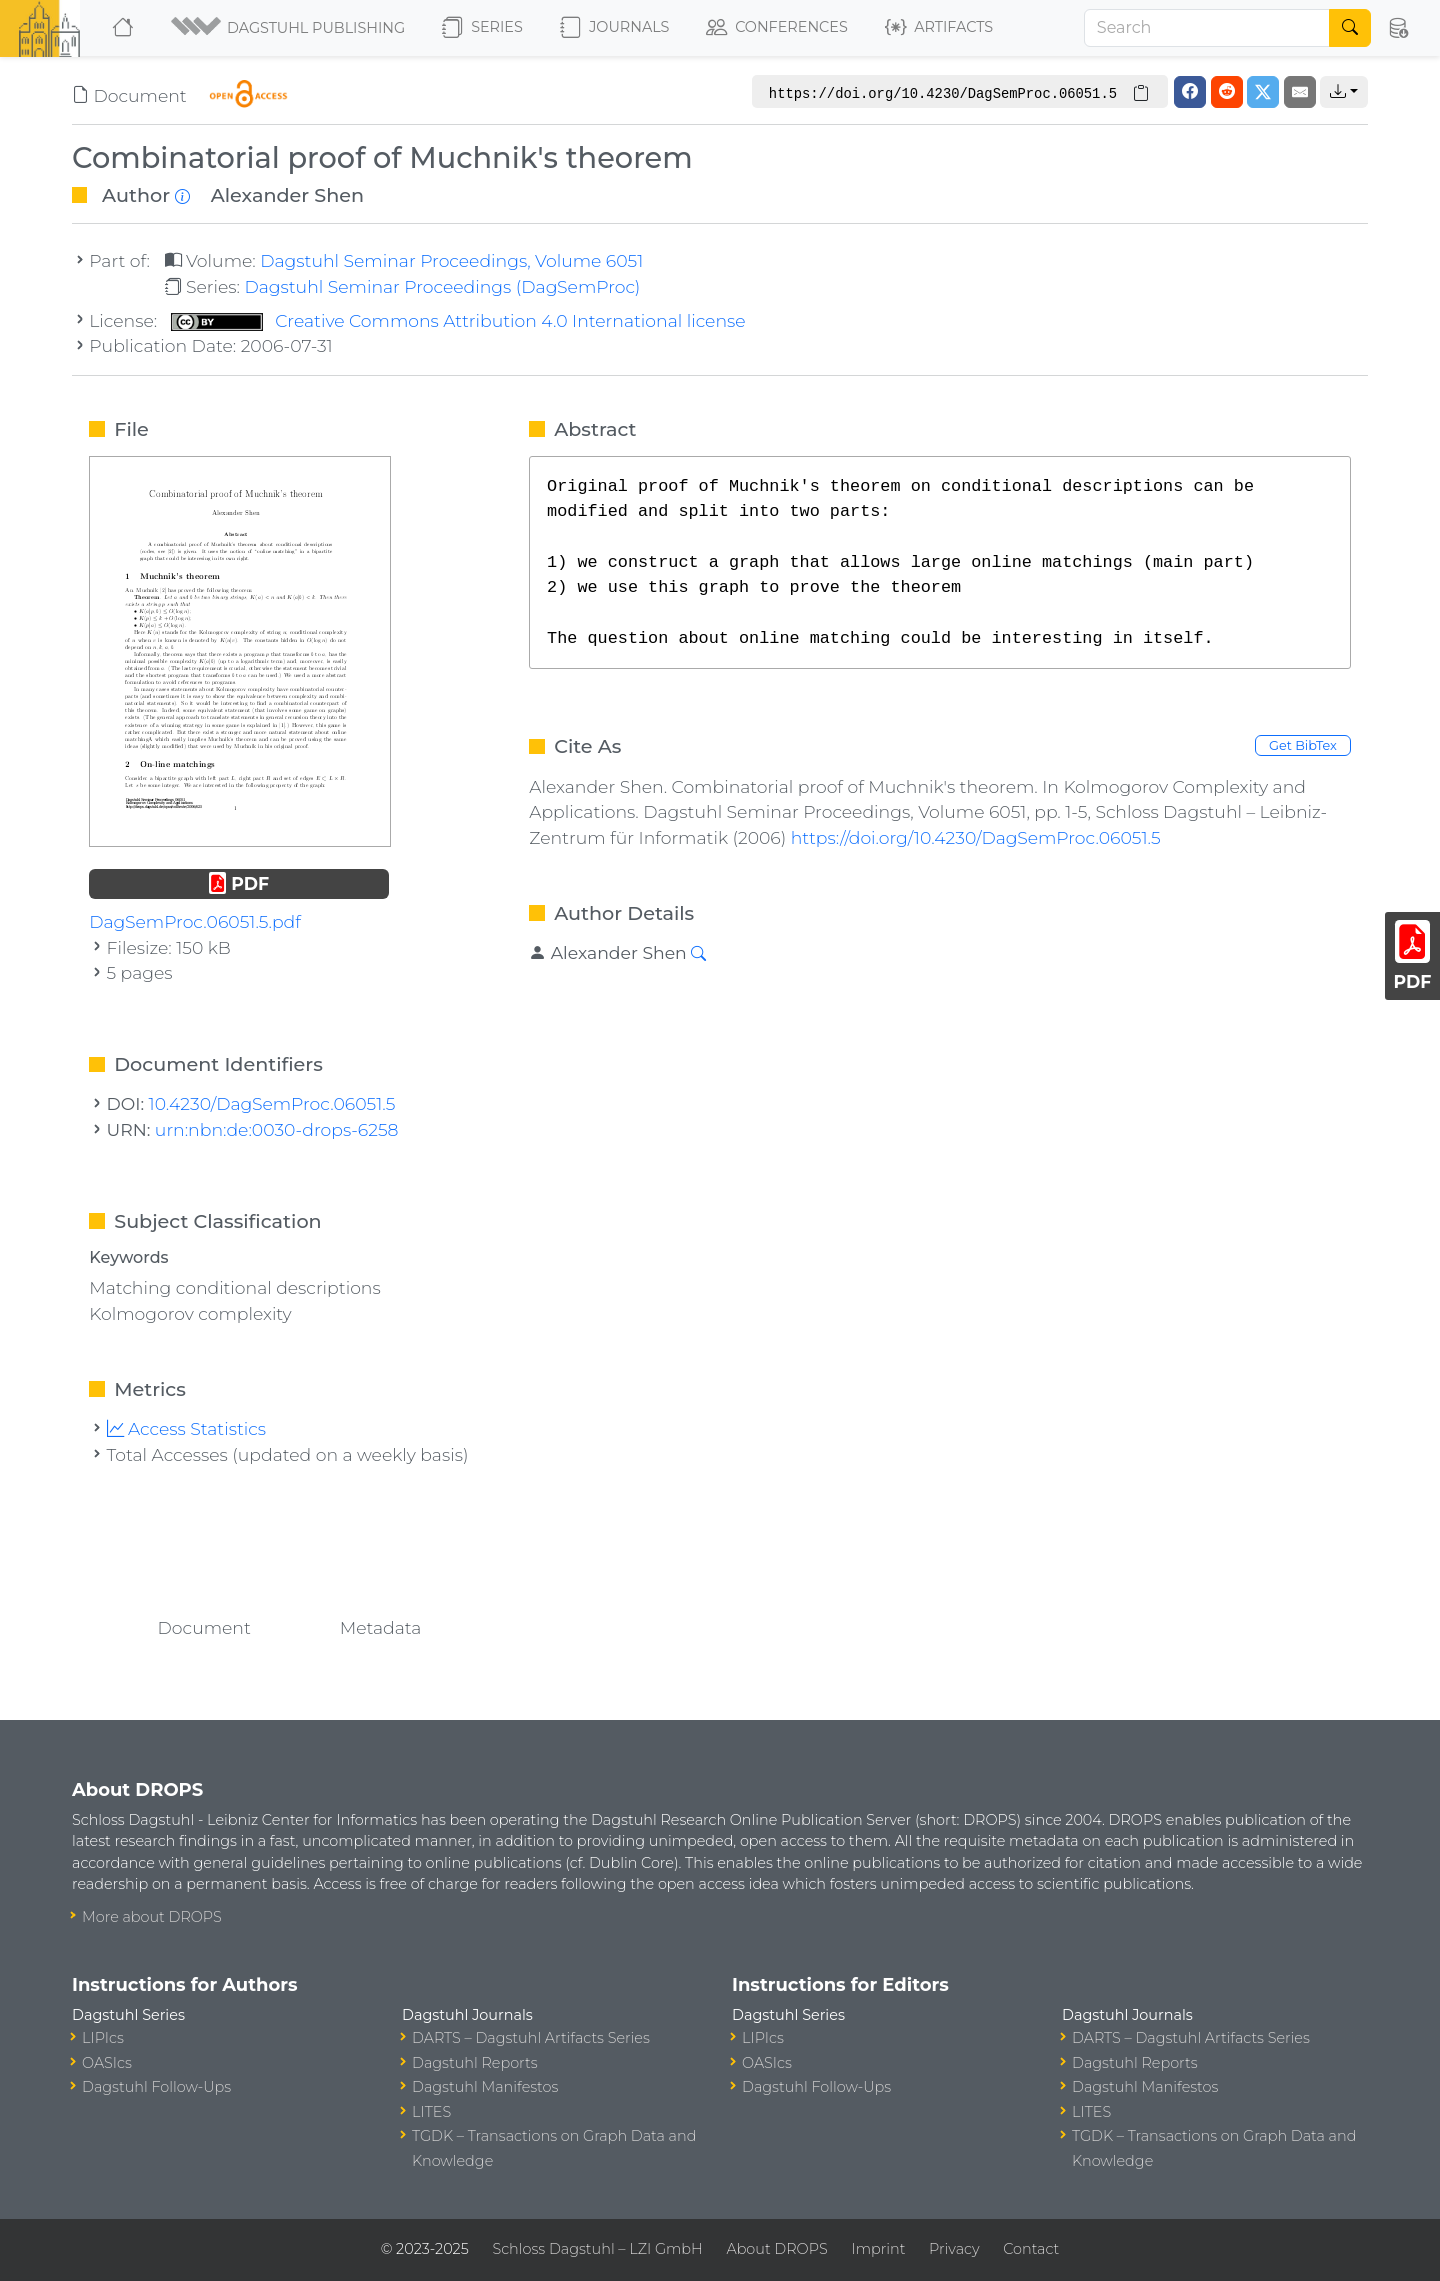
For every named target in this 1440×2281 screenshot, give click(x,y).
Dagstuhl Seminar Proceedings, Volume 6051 (451, 260)
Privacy (954, 2249)
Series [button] (482, 28)
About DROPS (776, 2249)
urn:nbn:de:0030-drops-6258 (277, 1129)
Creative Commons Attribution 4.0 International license (458, 320)
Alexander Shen (287, 195)
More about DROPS (152, 1917)
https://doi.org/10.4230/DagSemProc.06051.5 (976, 837)
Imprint (878, 2249)
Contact (1031, 2249)
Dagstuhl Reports (475, 2063)
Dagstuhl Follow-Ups (156, 2087)
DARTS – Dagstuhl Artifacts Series (531, 2038)
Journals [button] (614, 28)
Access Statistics (187, 1428)
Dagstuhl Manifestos (485, 2087)
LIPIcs (103, 2038)
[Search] (1207, 28)
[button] (289, 28)
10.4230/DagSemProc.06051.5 (272, 1103)
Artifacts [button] (939, 28)
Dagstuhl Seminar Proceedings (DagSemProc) (442, 286)
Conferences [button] (777, 28)
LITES (431, 2112)
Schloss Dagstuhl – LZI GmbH (597, 2249)
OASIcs (107, 2063)
